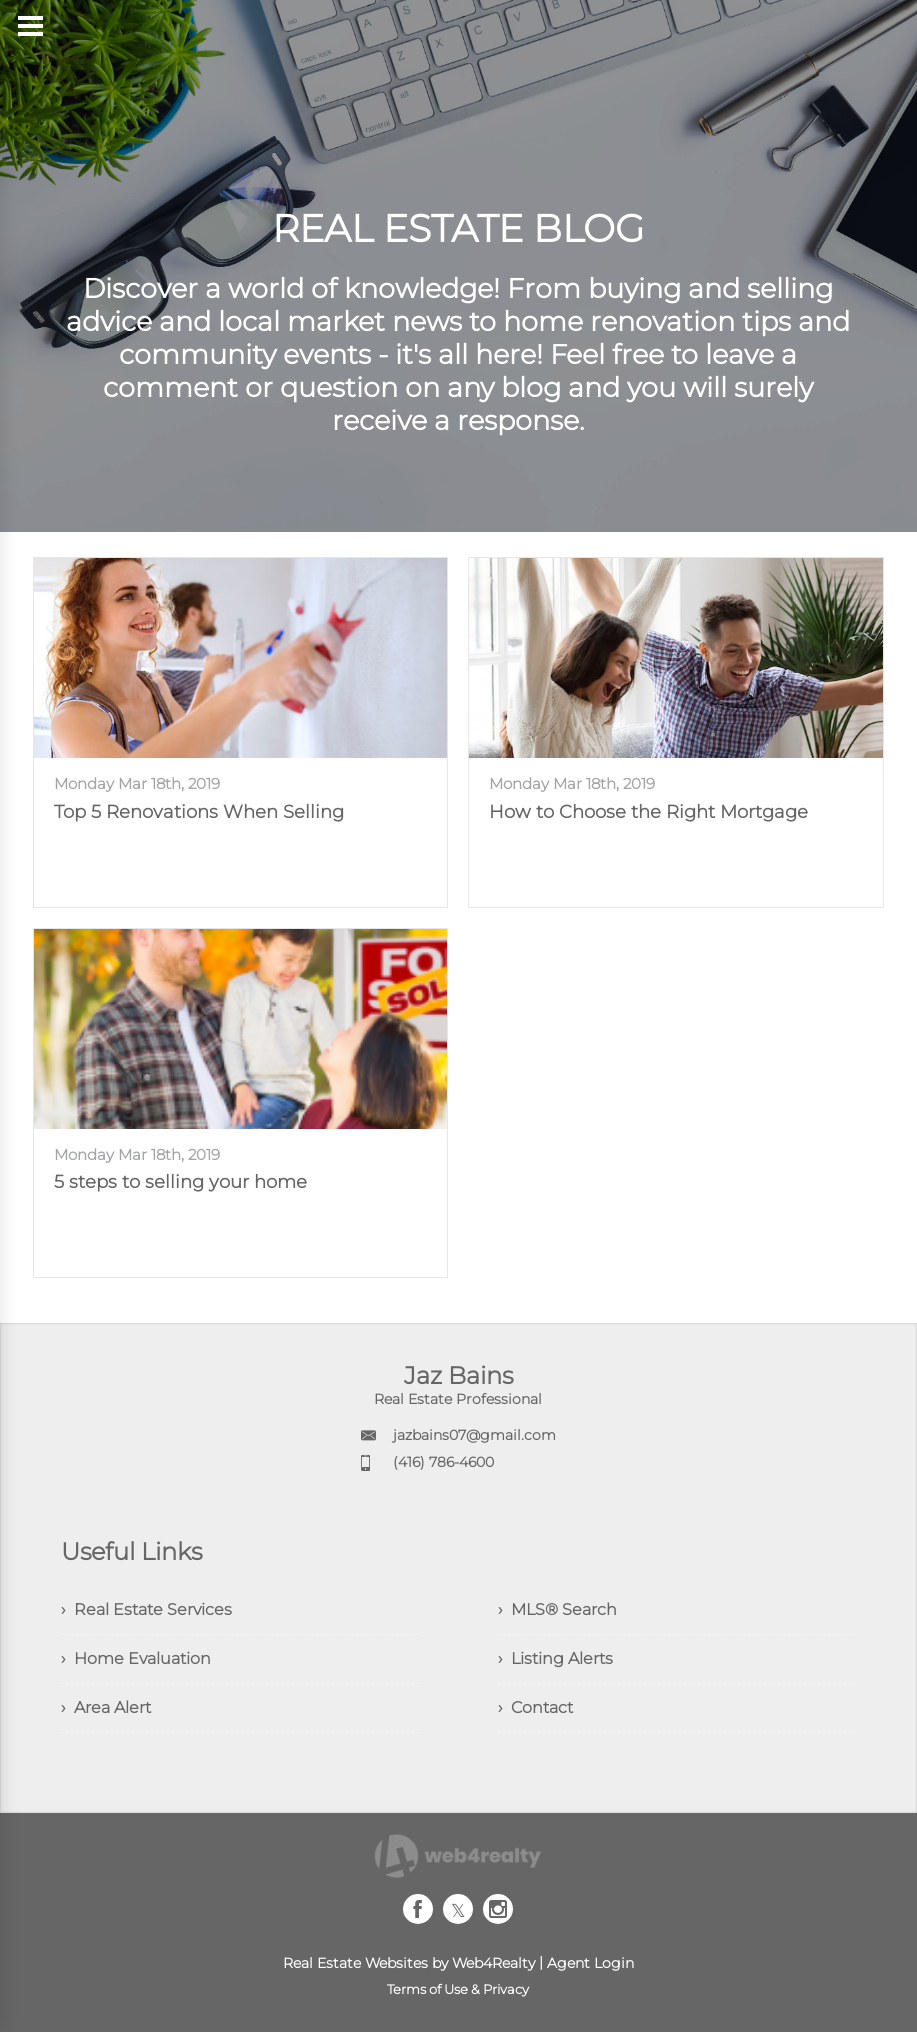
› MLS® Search (557, 1609)
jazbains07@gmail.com (474, 1435)
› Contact (535, 1707)
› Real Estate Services (146, 1609)
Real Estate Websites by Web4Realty (409, 1963)
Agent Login (590, 1963)
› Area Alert (106, 1707)
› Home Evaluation (136, 1658)
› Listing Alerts (555, 1658)
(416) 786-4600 (443, 1462)
